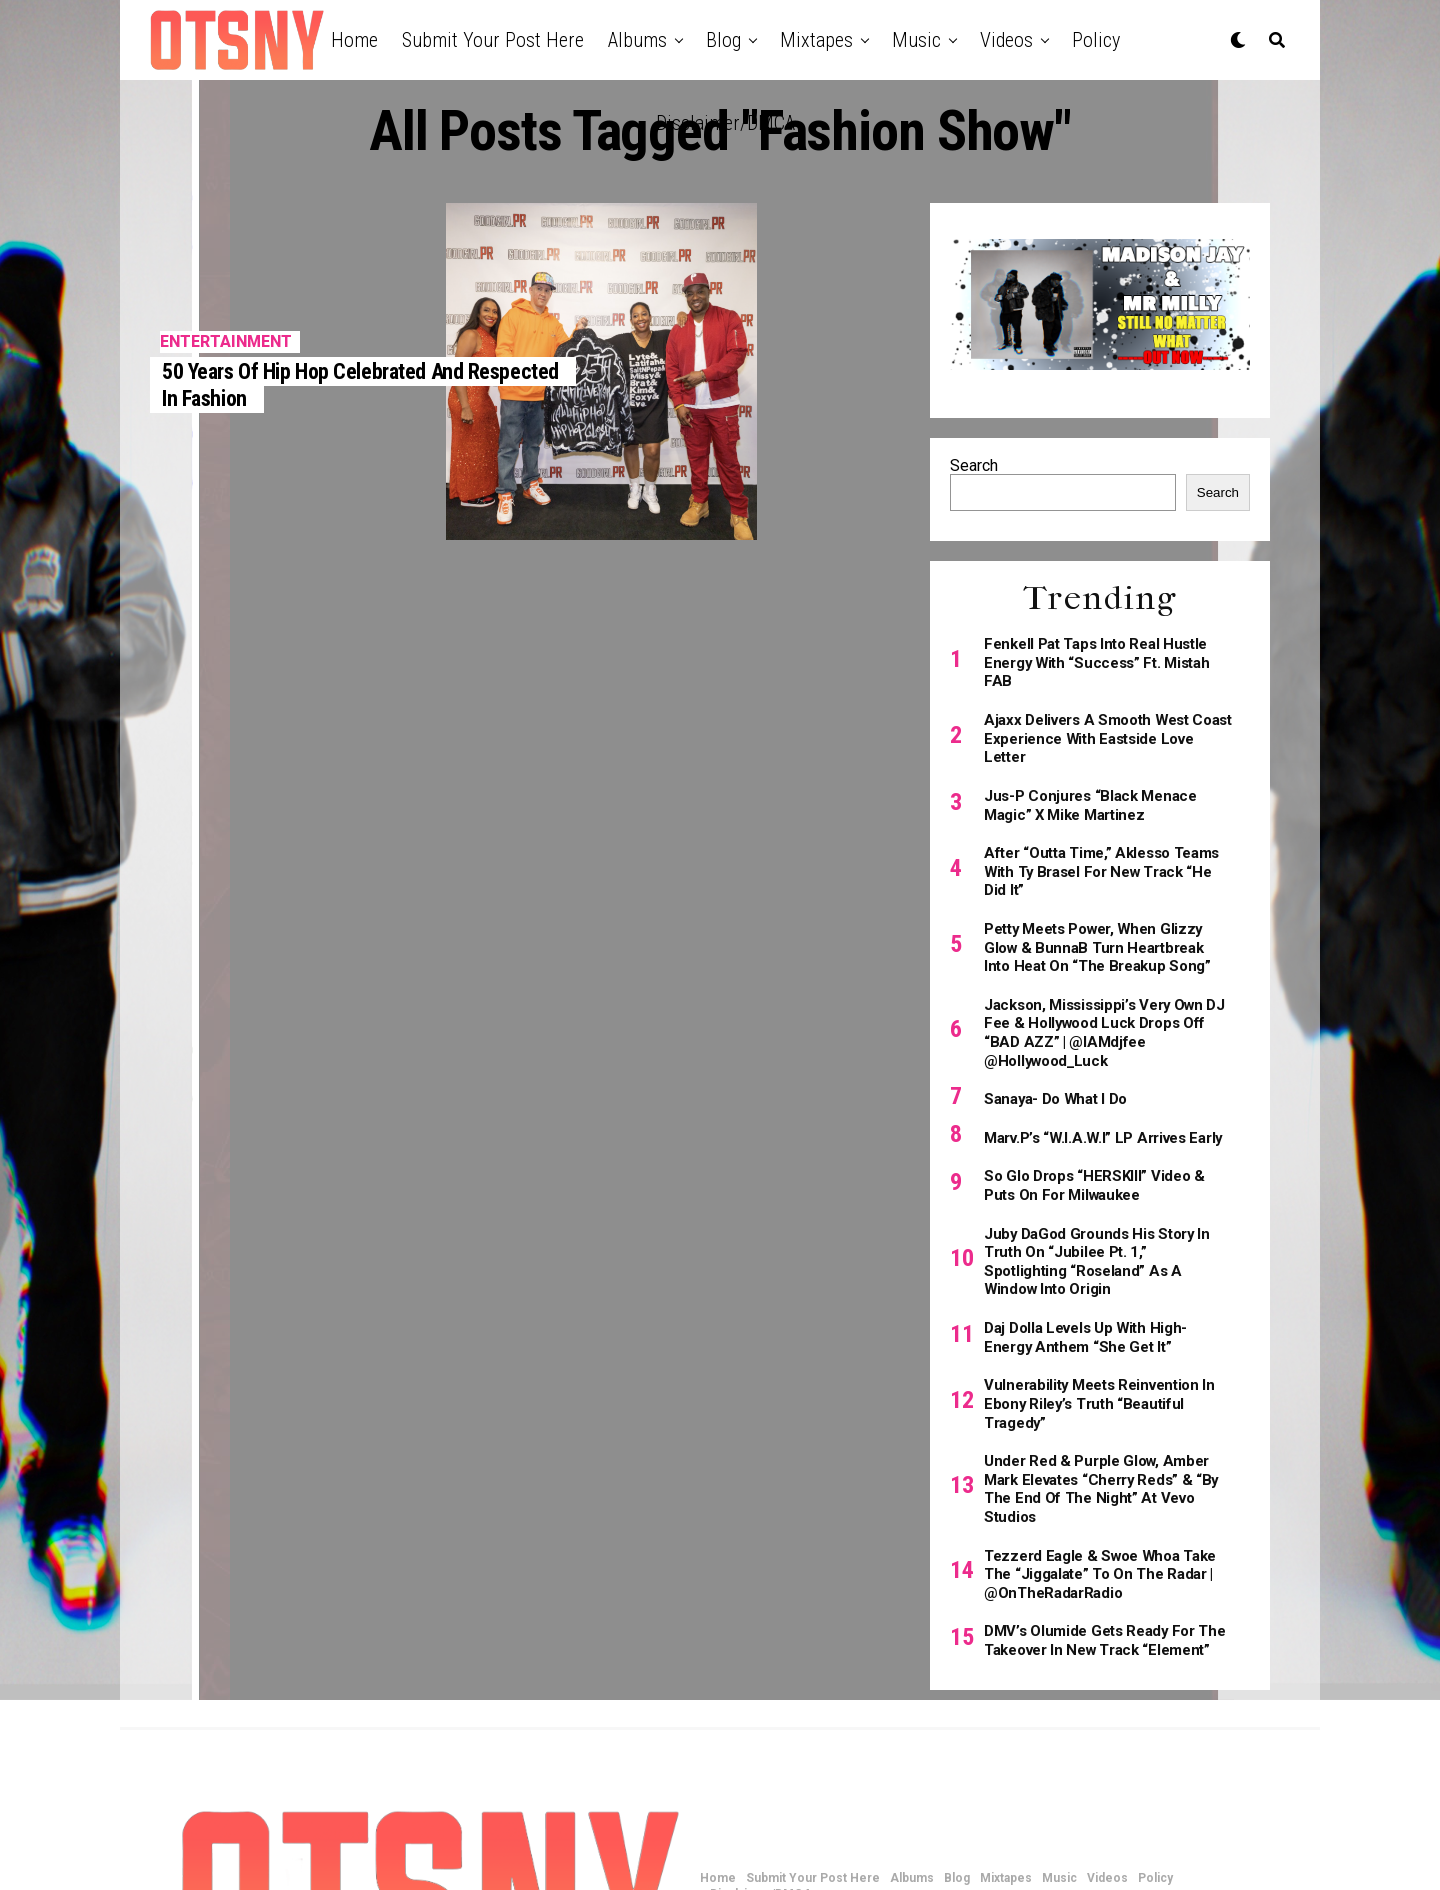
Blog (723, 40)
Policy (1096, 40)
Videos (1006, 40)
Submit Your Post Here (493, 40)
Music (916, 40)
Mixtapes (816, 40)
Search (974, 465)
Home (354, 40)
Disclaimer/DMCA (725, 123)
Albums (637, 40)
